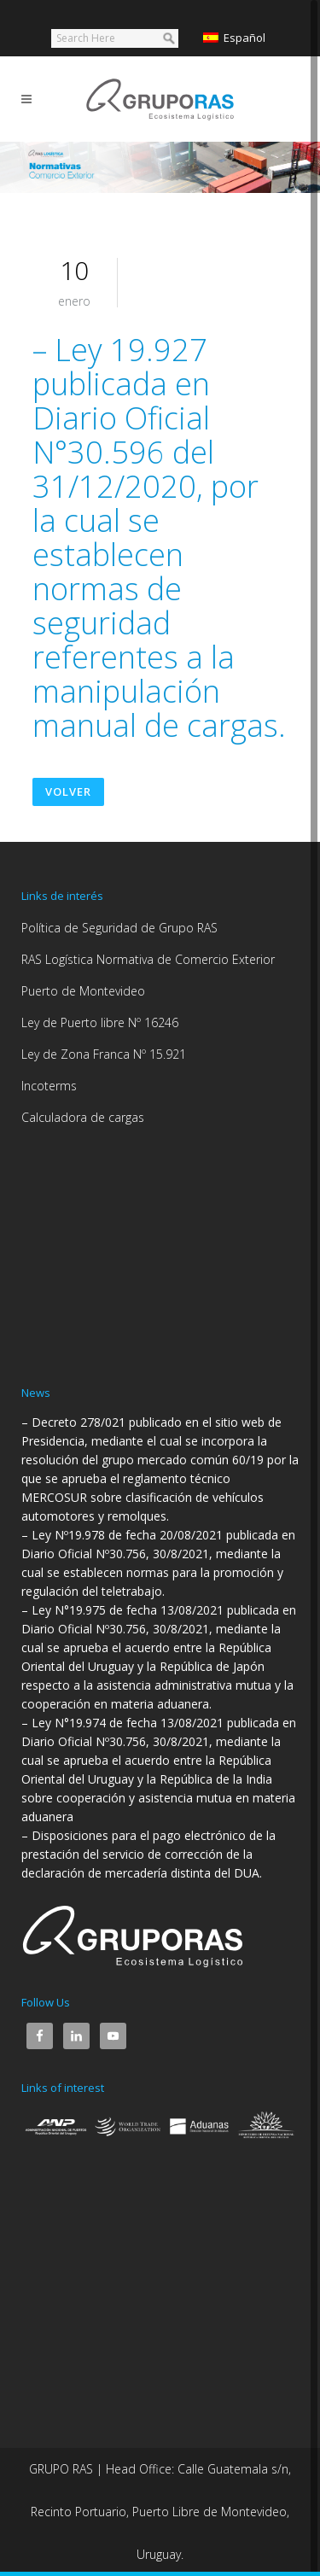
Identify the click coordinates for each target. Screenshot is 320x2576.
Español (234, 37)
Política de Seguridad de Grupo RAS (119, 928)
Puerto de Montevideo (83, 991)
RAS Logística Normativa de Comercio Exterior (148, 959)
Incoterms (49, 1086)
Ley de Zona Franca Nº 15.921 (103, 1054)
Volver (68, 791)
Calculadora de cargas (82, 1117)
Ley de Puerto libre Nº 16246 (99, 1022)
